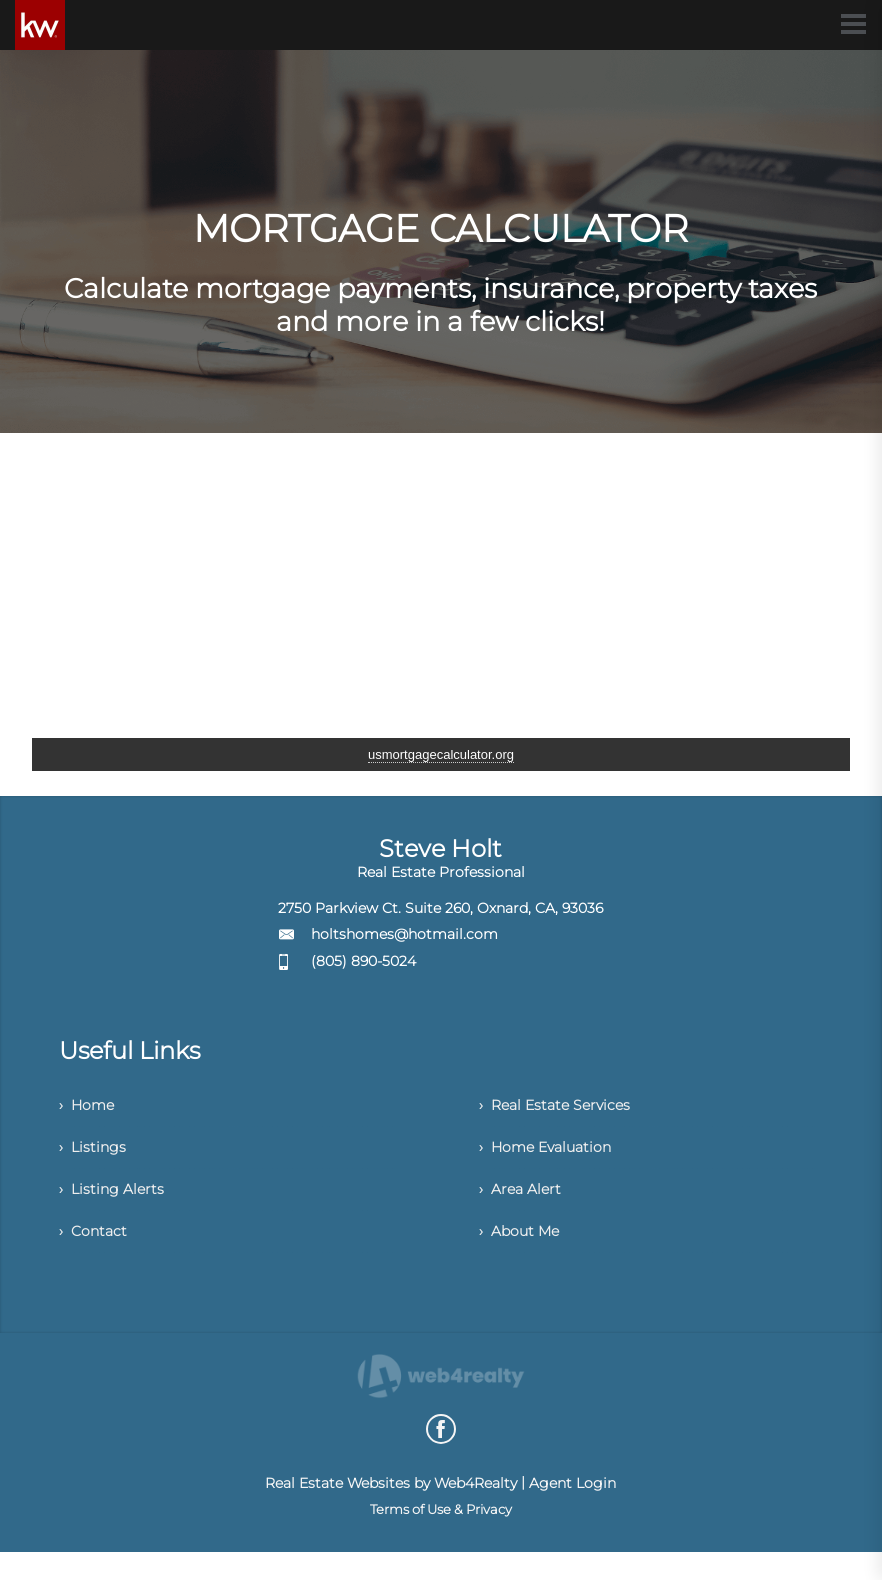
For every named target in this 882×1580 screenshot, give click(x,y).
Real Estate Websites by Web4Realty (391, 1511)
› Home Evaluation (554, 1157)
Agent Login (572, 1511)
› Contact (96, 1255)
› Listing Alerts (116, 1206)
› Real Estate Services (564, 1108)
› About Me (524, 1255)
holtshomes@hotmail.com (404, 934)
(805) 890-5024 (363, 961)
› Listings (96, 1157)
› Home (90, 1108)
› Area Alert (524, 1206)
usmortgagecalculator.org (441, 754)
